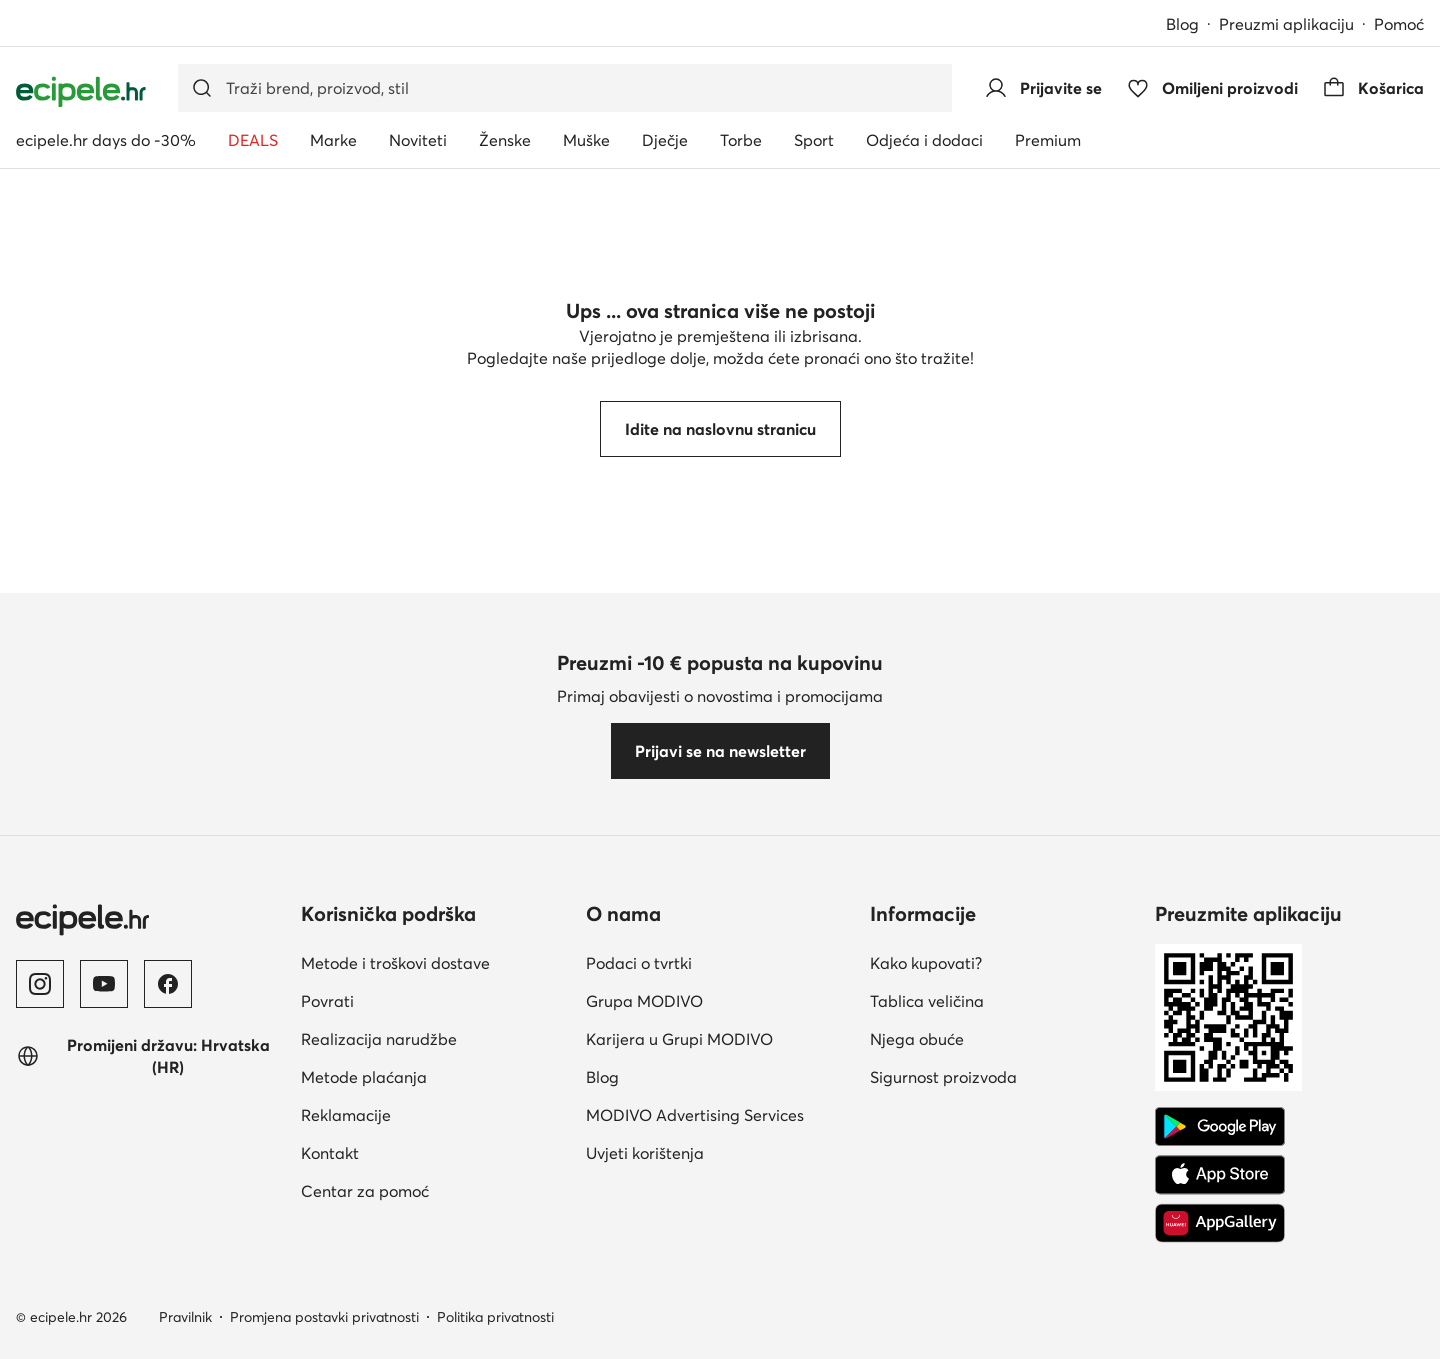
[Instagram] (40, 984)
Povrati (327, 1001)
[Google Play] (1220, 1127)
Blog (1182, 24)
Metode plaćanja (364, 1077)
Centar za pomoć (365, 1191)
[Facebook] (168, 984)
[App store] (1220, 1175)
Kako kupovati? (926, 963)
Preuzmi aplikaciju (1286, 24)
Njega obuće (917, 1039)
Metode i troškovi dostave (395, 963)
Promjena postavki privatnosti (324, 1317)
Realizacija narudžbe (379, 1039)
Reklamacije (346, 1115)
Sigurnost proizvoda (943, 1077)
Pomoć (1399, 24)
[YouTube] (104, 984)
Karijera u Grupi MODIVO (679, 1039)
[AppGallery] (1220, 1223)
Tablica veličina (927, 1001)
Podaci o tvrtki (639, 963)
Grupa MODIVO (644, 1001)
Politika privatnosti (495, 1317)
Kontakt (330, 1153)
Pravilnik (185, 1317)
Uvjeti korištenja (645, 1153)
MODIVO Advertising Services (695, 1115)
